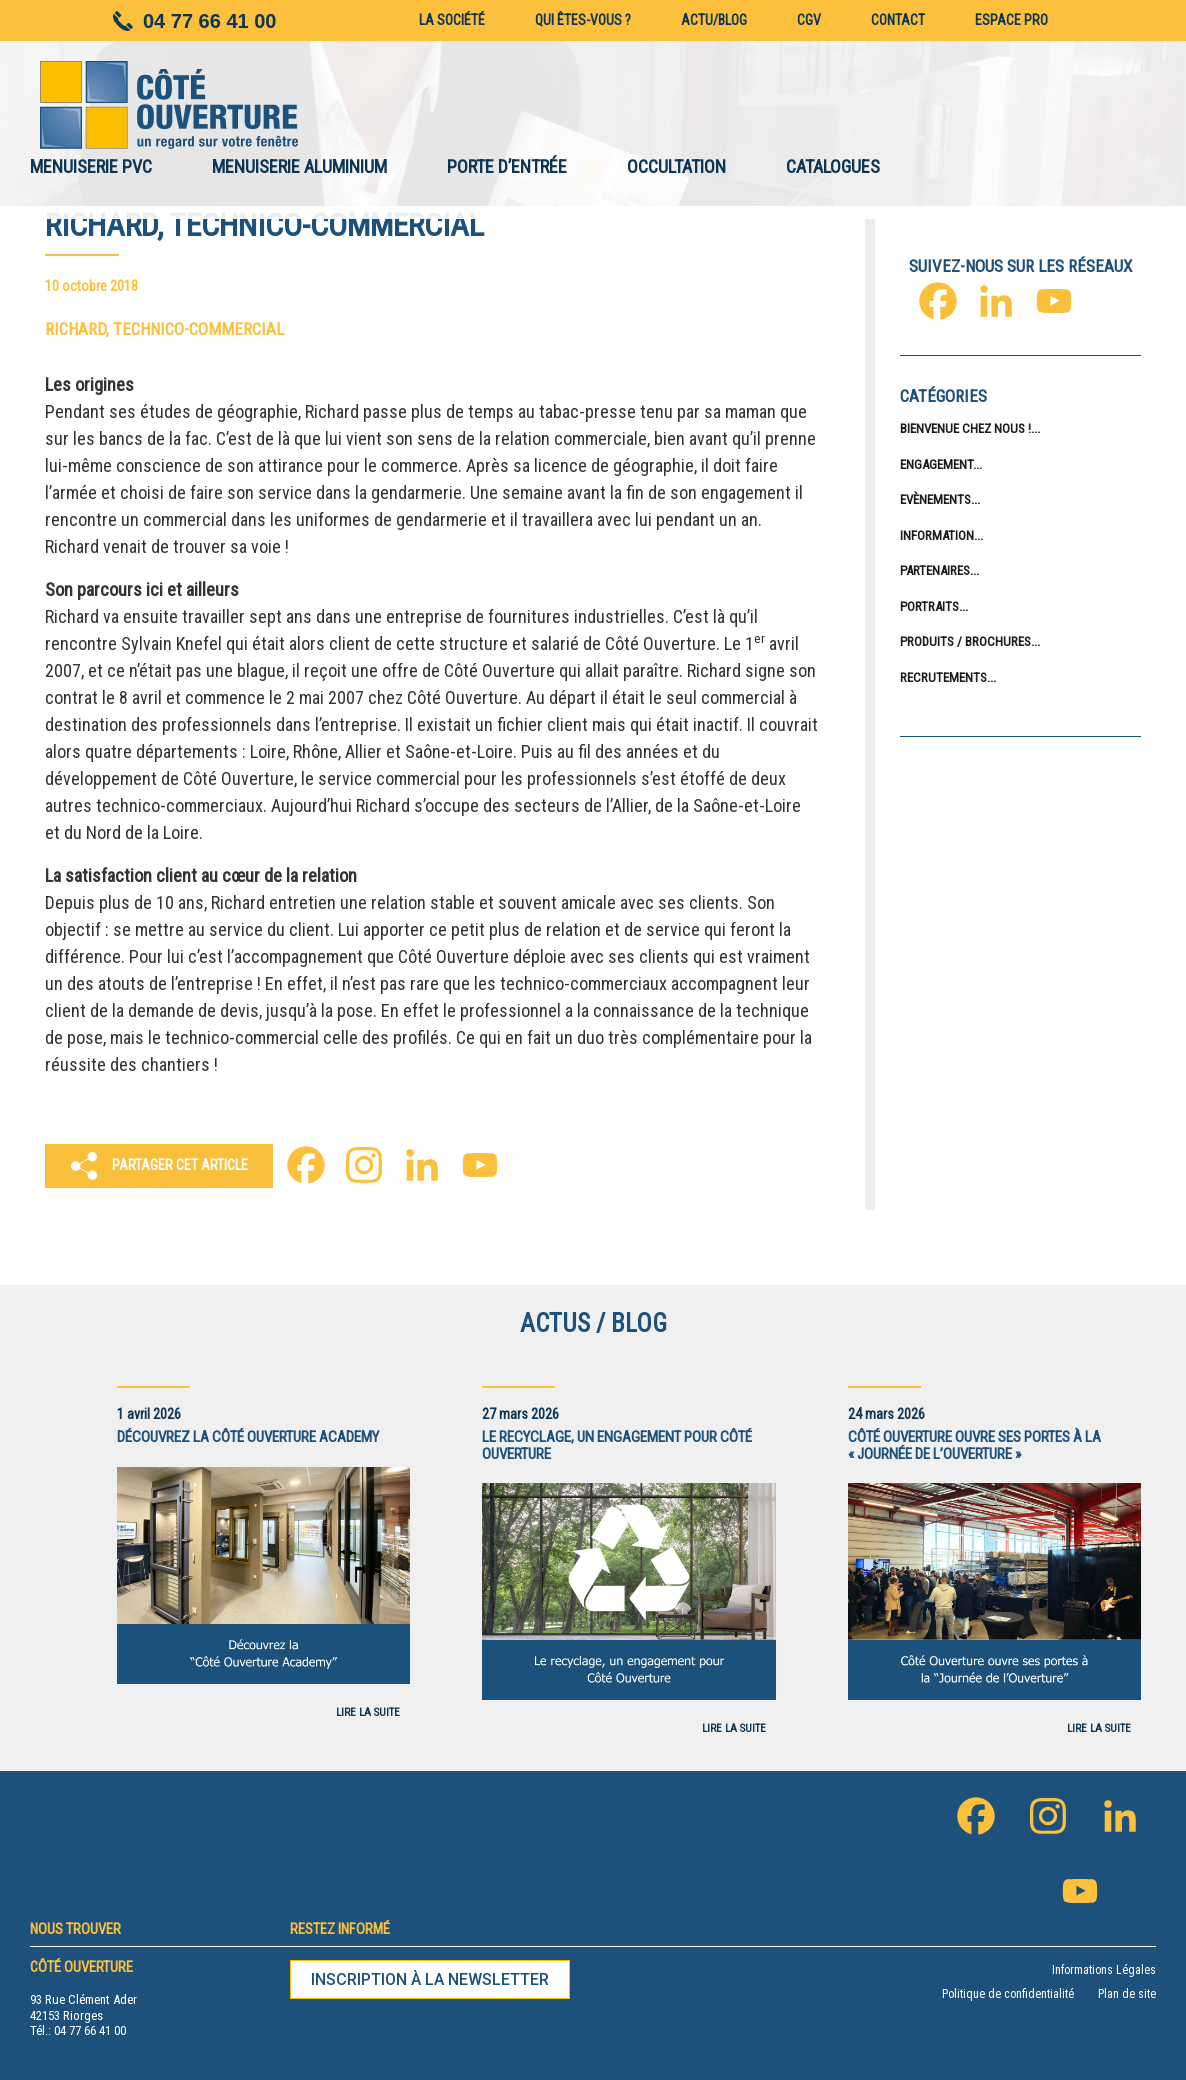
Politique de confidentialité (1008, 1994)
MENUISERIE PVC (91, 166)
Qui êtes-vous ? (583, 20)
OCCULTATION (676, 166)
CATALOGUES (833, 166)
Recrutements (943, 677)
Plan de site (1127, 1994)
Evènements (935, 499)
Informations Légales (1104, 1970)
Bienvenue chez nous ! (965, 428)
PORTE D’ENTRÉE (507, 166)
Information (937, 535)
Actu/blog (714, 20)
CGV (809, 20)
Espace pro (1011, 20)
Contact (898, 20)
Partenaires (935, 570)
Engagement (936, 464)
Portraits (929, 606)
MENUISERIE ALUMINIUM (299, 166)
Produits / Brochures (965, 641)
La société (452, 20)
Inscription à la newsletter (430, 1979)
